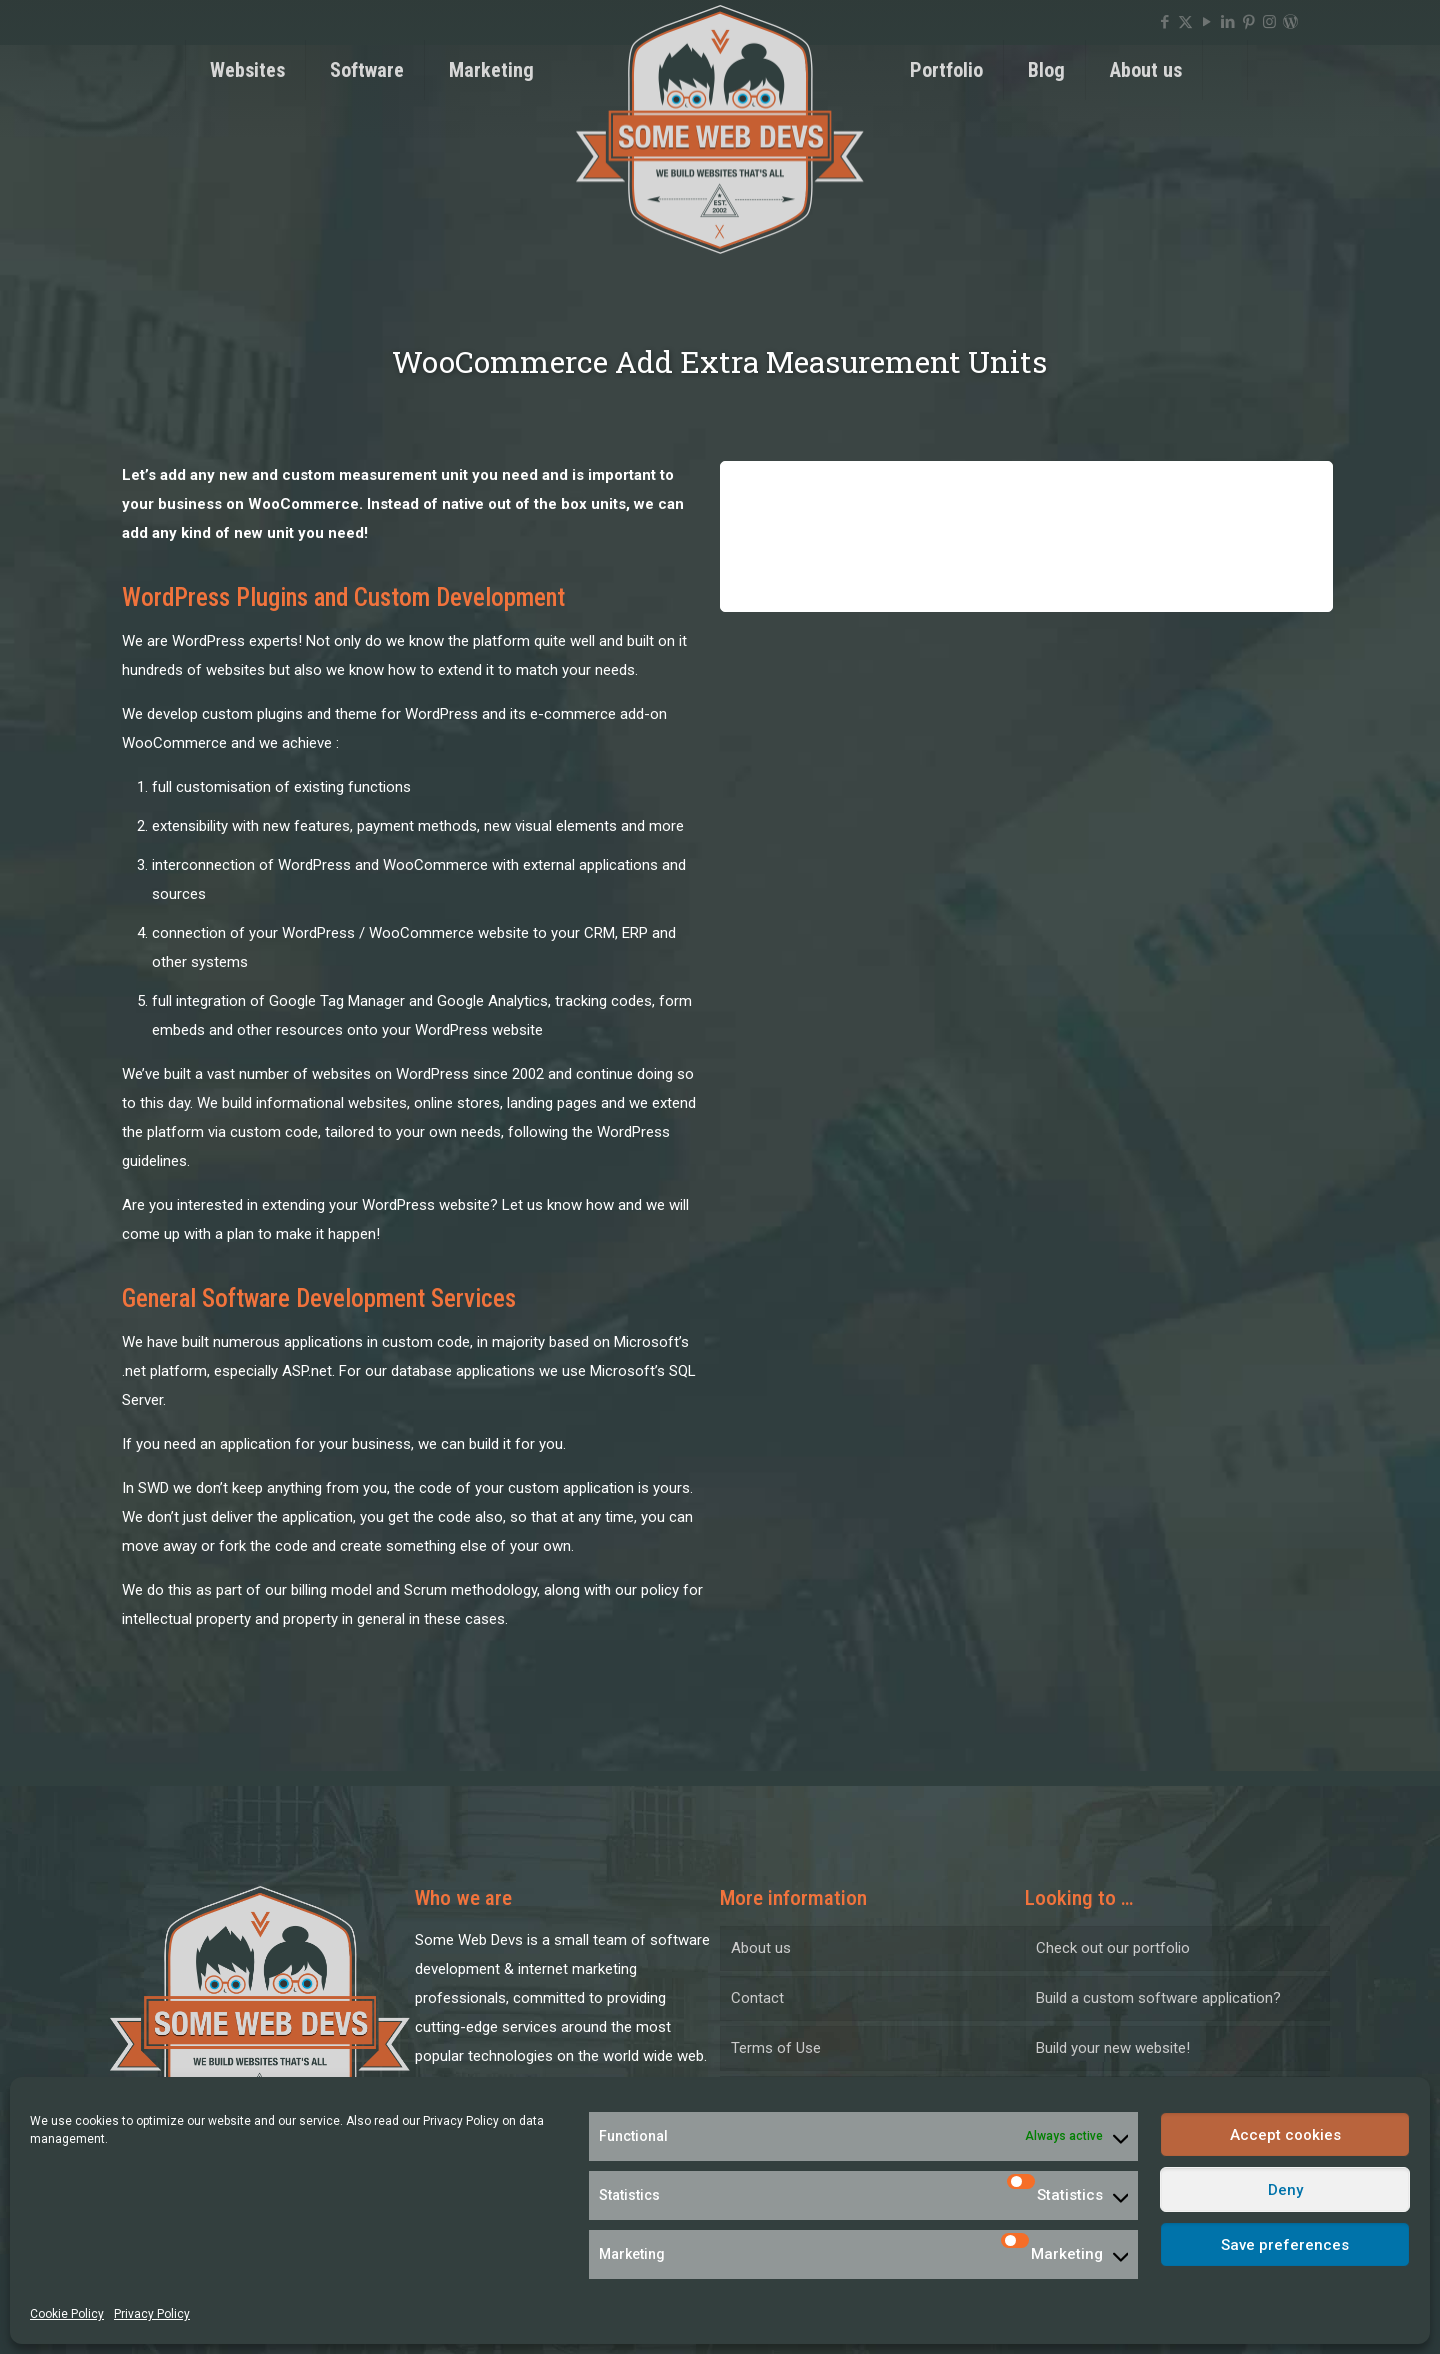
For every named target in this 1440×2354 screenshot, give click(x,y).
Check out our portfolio (1113, 1948)
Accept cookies (1285, 2135)
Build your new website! (1113, 2048)
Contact (757, 1998)
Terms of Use (776, 2048)
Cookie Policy (67, 2314)
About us (761, 1948)
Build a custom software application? (1158, 1998)
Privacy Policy (461, 2121)
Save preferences (1285, 2245)
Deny (1285, 2190)
